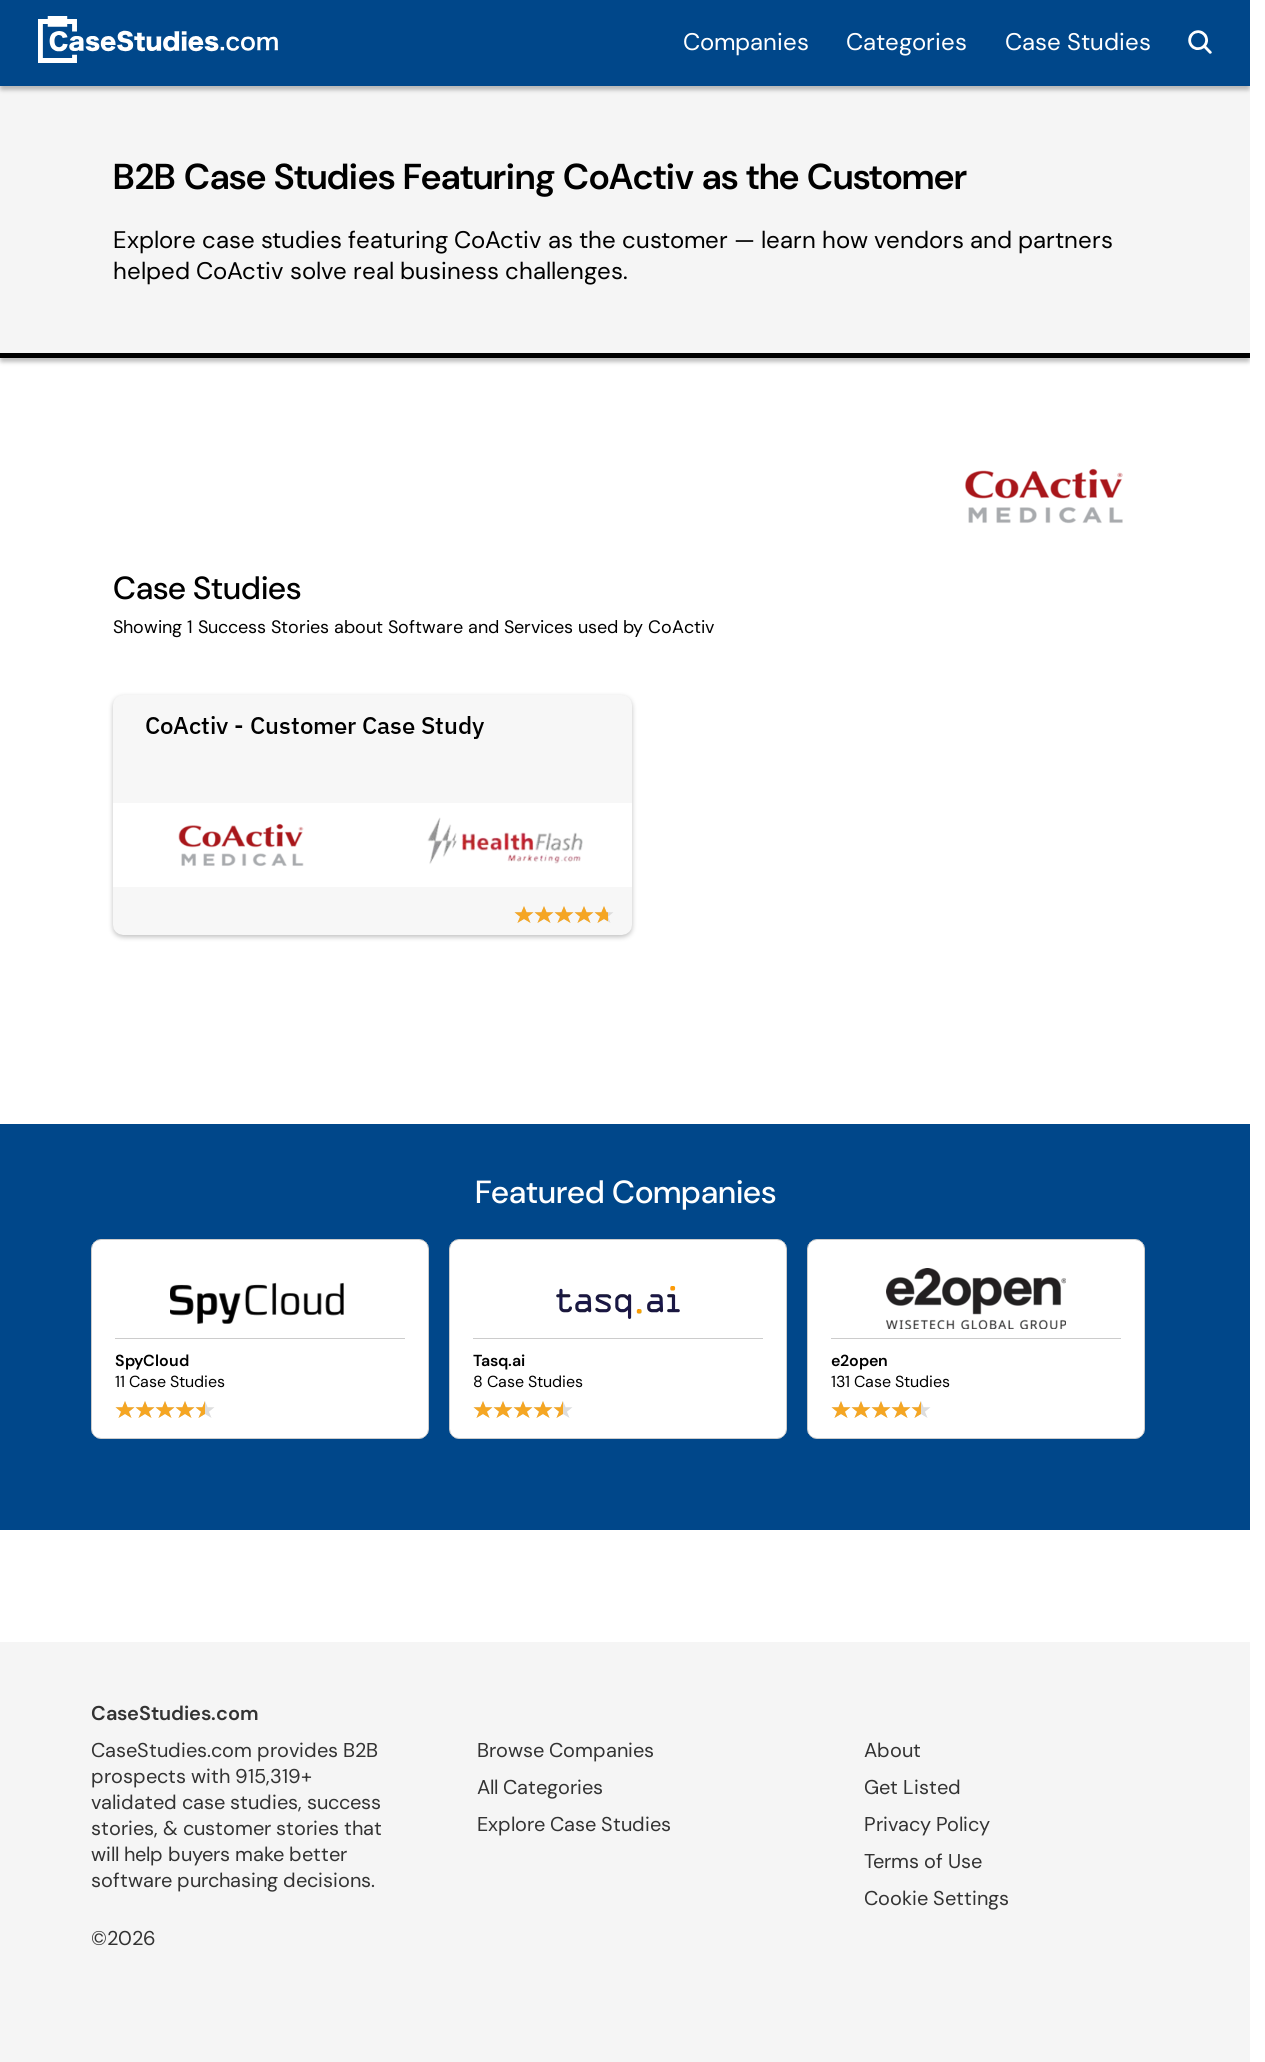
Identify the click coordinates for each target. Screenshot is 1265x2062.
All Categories (540, 1787)
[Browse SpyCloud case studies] (260, 1339)
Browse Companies (565, 1750)
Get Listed (912, 1787)
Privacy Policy (927, 1824)
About (892, 1750)
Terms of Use (923, 1861)
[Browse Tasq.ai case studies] (618, 1339)
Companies (746, 41)
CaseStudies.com (175, 1713)
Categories (906, 41)
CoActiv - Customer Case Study (314, 725)
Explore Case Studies (574, 1824)
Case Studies (1078, 41)
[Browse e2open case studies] (976, 1339)
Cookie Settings (936, 1898)
